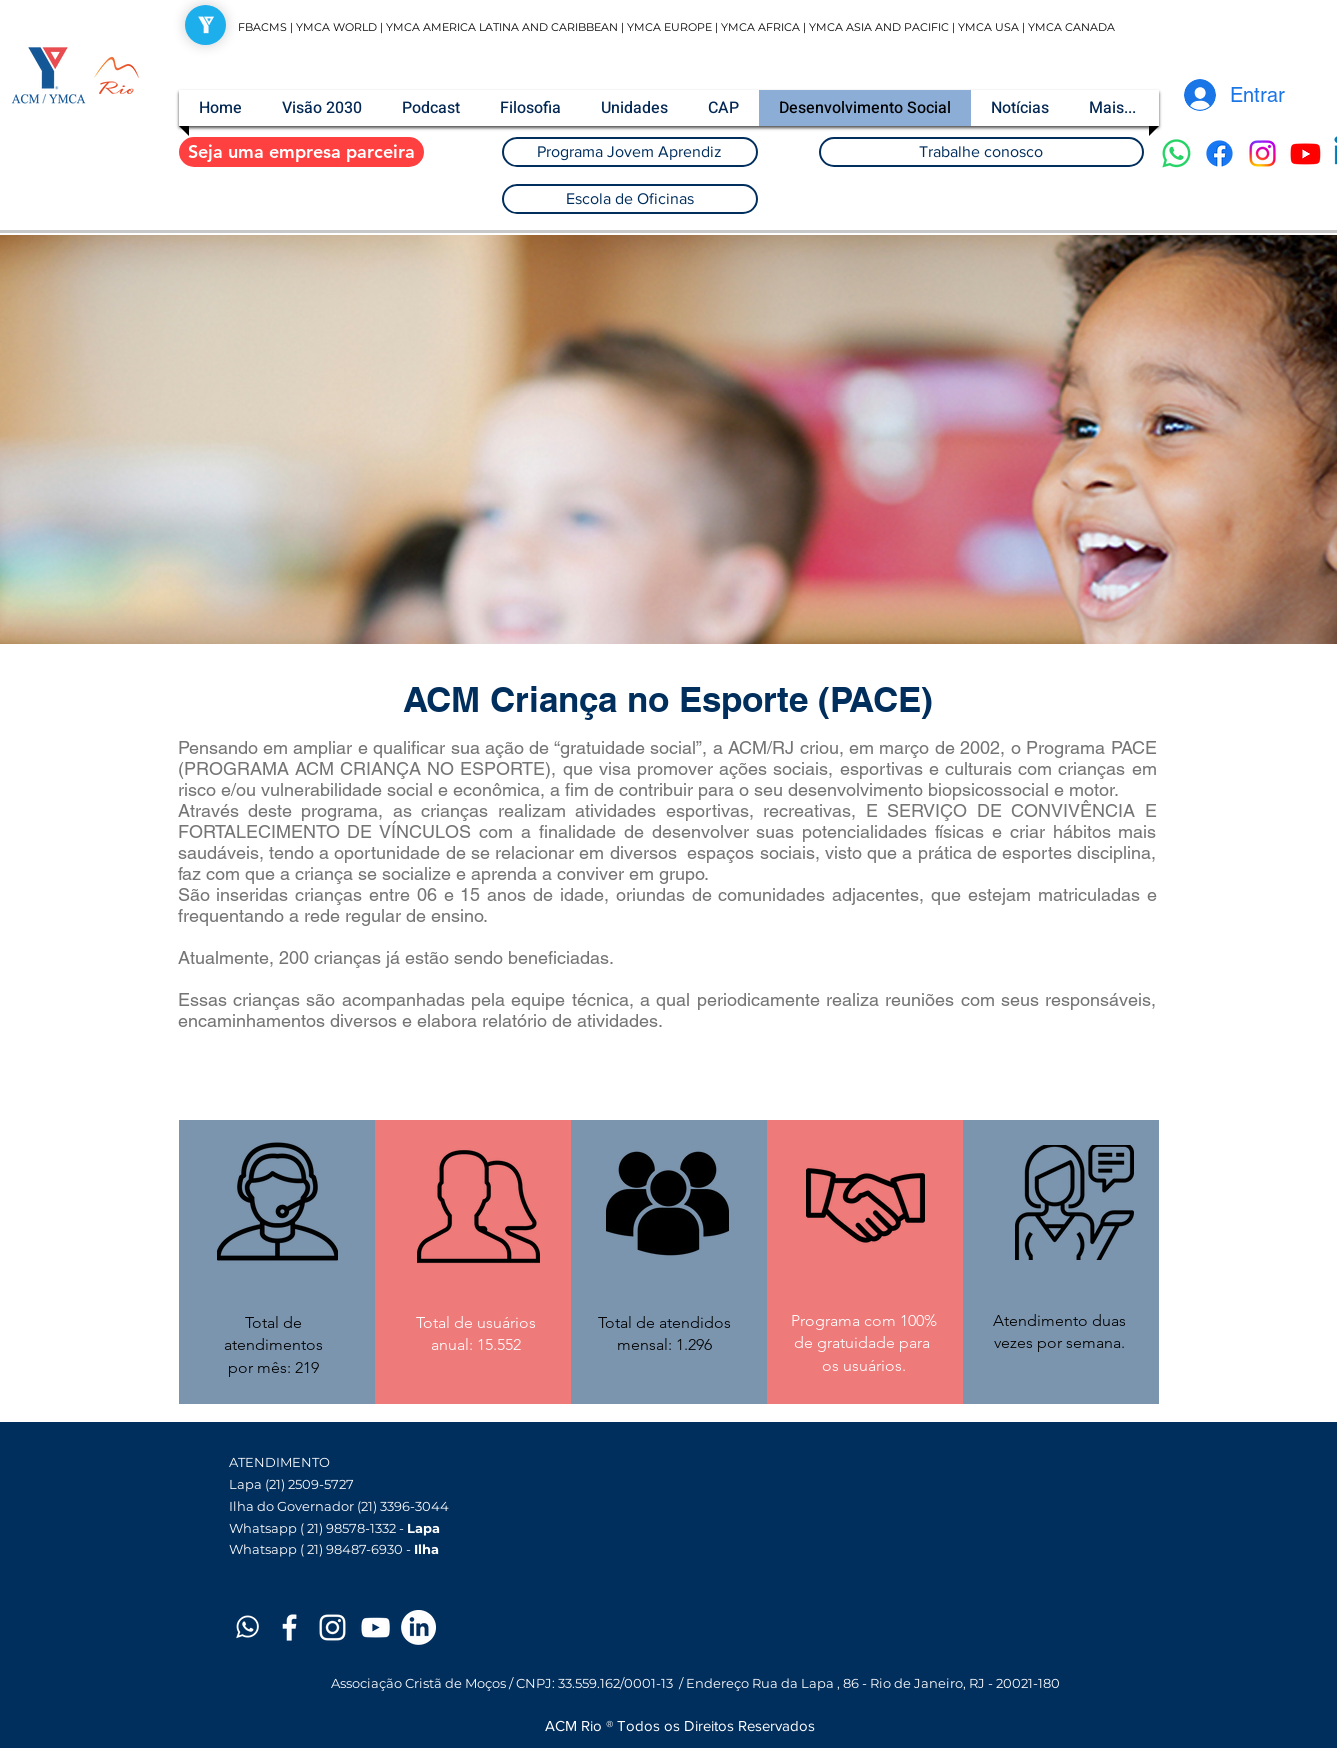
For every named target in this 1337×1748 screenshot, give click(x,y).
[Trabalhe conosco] (981, 152)
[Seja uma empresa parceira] (301, 152)
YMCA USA (988, 27)
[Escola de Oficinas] (630, 199)
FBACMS (262, 27)
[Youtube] (1305, 153)
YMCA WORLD (336, 27)
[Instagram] (1262, 153)
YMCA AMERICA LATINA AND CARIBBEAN (503, 27)
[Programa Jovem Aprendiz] (630, 152)
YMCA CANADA (1071, 27)
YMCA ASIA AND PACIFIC (879, 27)
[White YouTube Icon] (375, 1627)
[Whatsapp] (1176, 153)
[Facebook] (1219, 153)
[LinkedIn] (418, 1627)
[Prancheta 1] (246, 1627)
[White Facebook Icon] (289, 1627)
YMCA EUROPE (669, 27)
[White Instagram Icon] (332, 1627)
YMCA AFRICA (760, 27)
